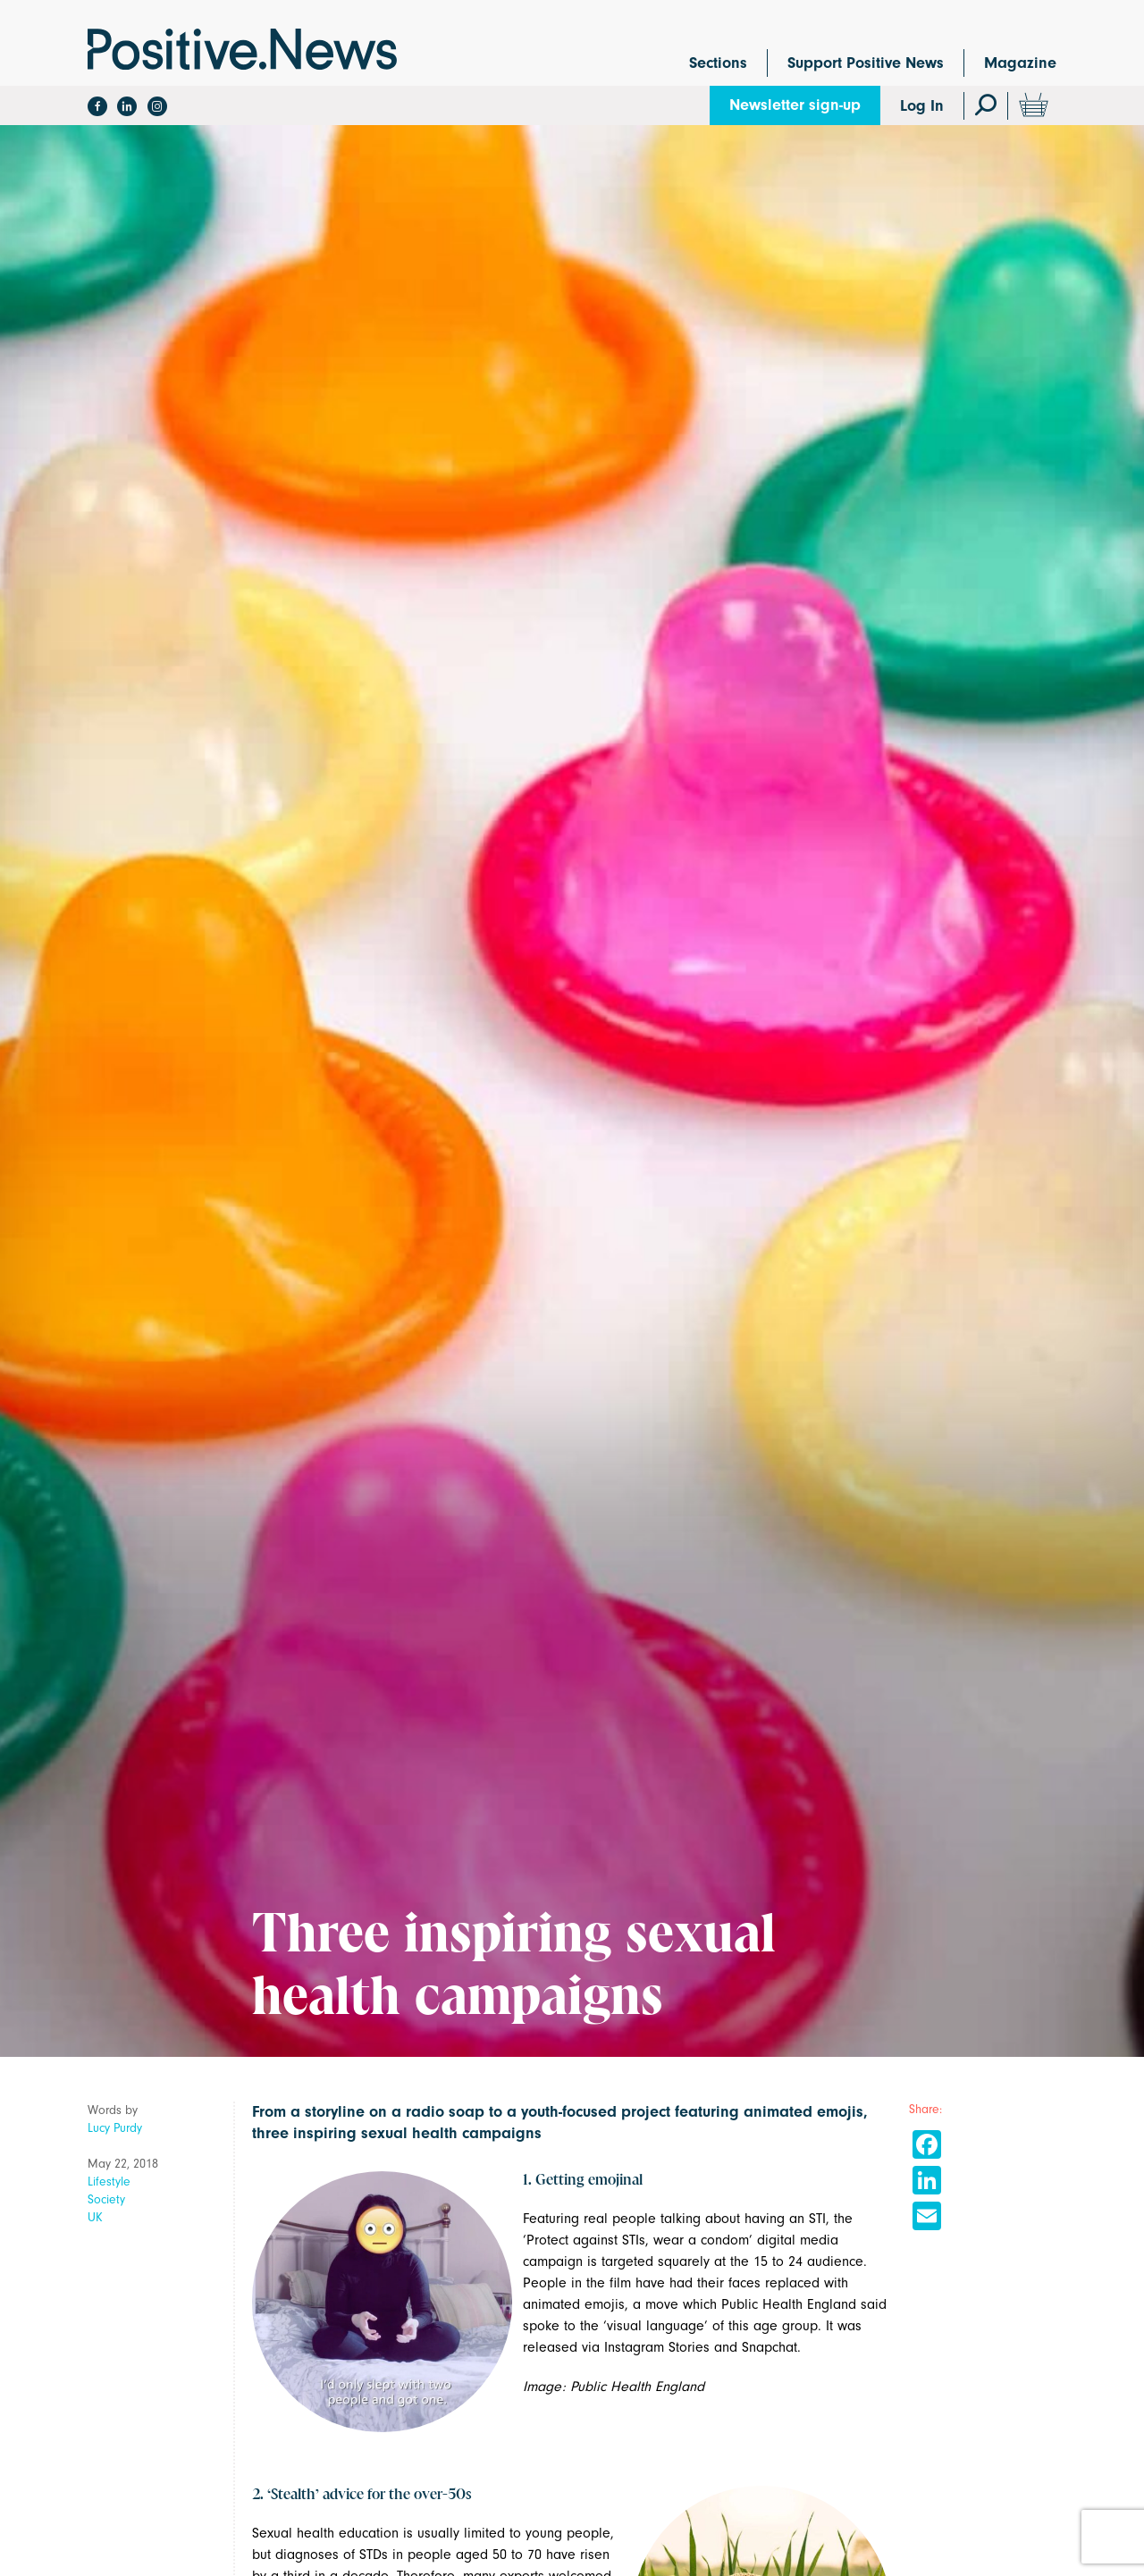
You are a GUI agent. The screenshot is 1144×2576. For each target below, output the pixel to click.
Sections (718, 63)
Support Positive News (865, 63)
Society (106, 2199)
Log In (922, 105)
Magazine (1020, 63)
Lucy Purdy (115, 2127)
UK (95, 2217)
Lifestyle (109, 2181)
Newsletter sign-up (795, 105)
